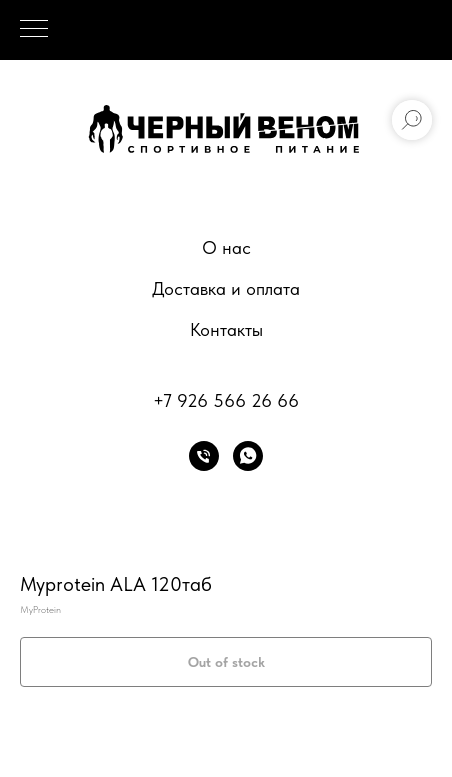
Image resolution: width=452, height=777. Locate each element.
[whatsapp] (248, 456)
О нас (226, 247)
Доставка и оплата (226, 288)
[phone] (204, 456)
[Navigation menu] (34, 30)
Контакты (226, 329)
